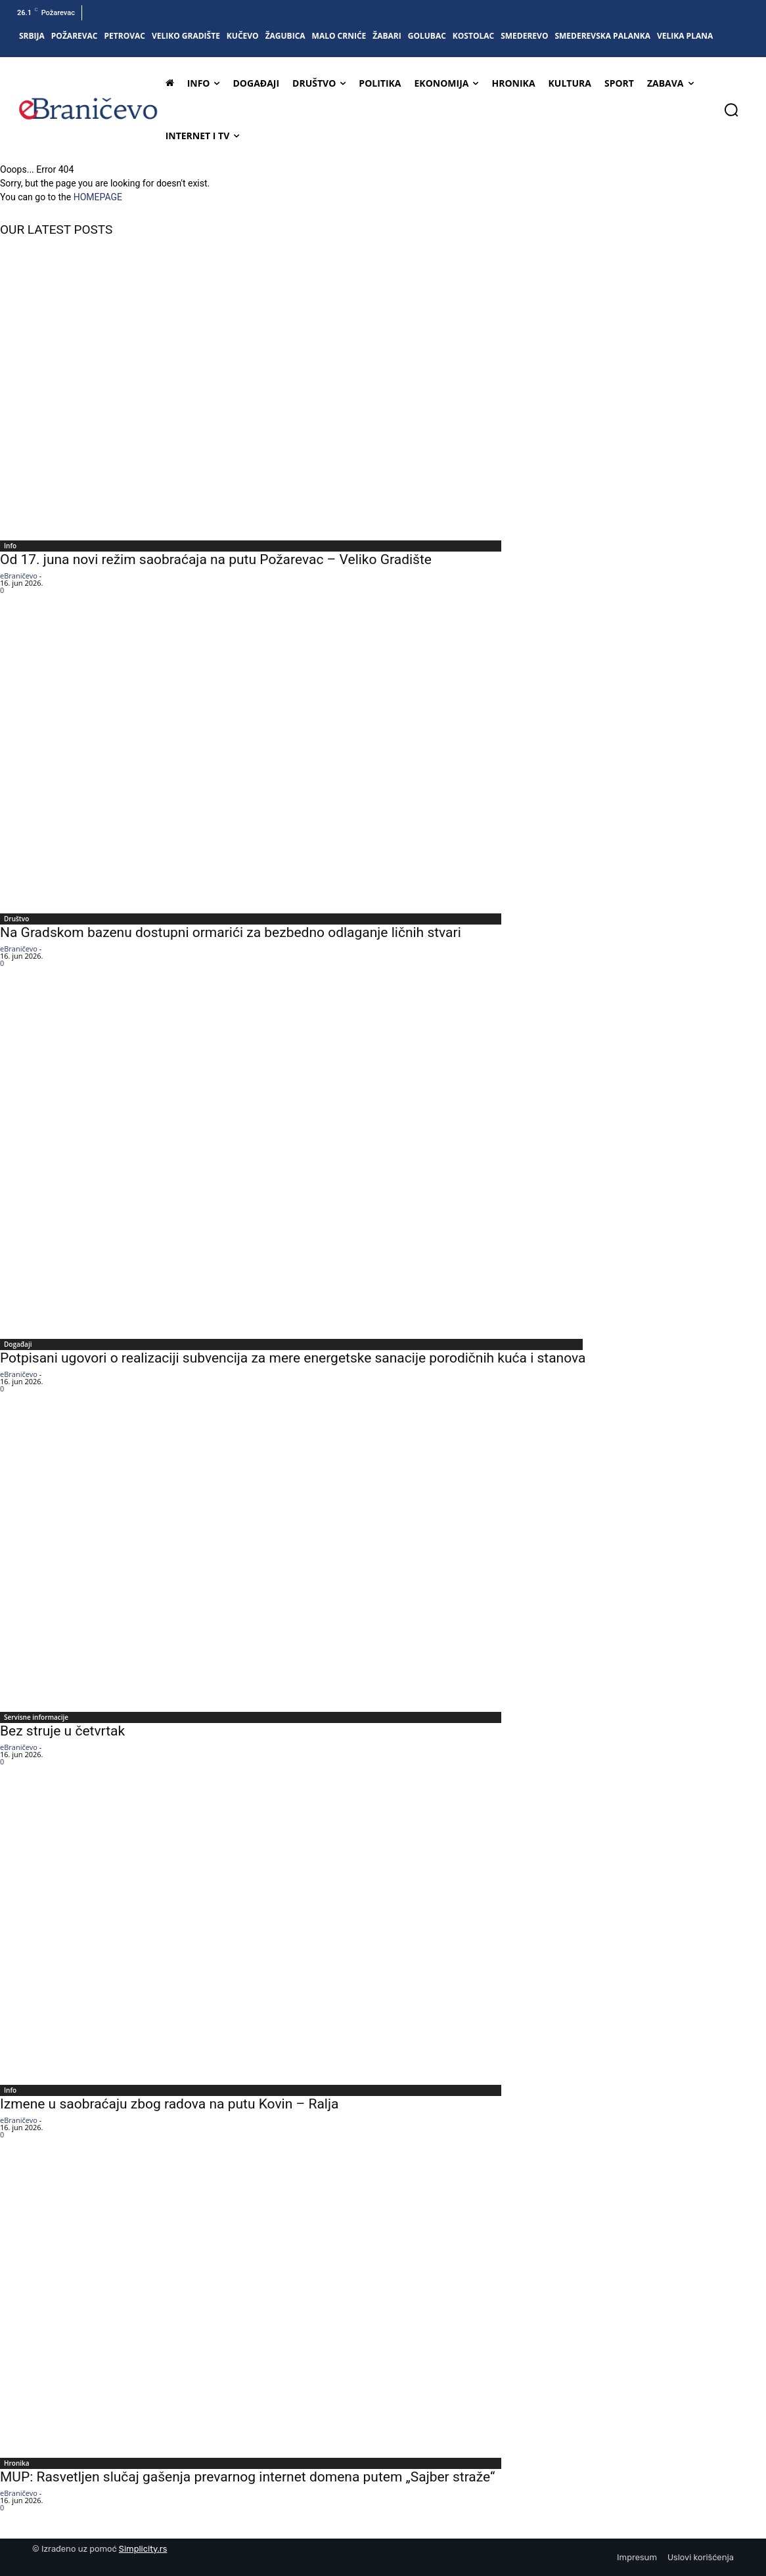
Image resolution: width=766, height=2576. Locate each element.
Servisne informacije (36, 1717)
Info (10, 545)
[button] (731, 110)
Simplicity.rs (143, 2549)
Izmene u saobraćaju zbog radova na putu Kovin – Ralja (169, 2104)
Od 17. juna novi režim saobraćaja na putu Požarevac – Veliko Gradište (216, 559)
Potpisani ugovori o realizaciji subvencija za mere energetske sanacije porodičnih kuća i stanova (293, 1358)
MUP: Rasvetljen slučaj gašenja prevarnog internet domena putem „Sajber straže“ (247, 2477)
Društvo (16, 918)
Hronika (17, 2463)
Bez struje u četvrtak (62, 1731)
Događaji (18, 1344)
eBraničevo (18, 575)
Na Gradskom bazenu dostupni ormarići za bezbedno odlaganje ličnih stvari (230, 932)
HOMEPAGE (98, 197)
